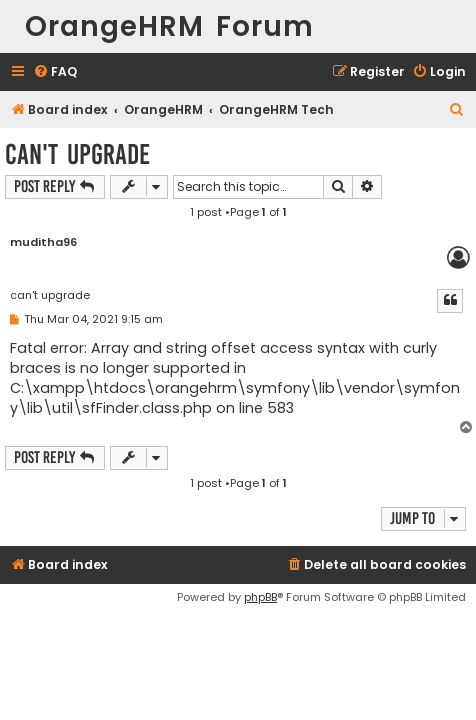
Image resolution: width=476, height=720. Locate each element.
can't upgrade (77, 154)
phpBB (260, 597)
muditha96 (43, 242)
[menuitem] (55, 72)
